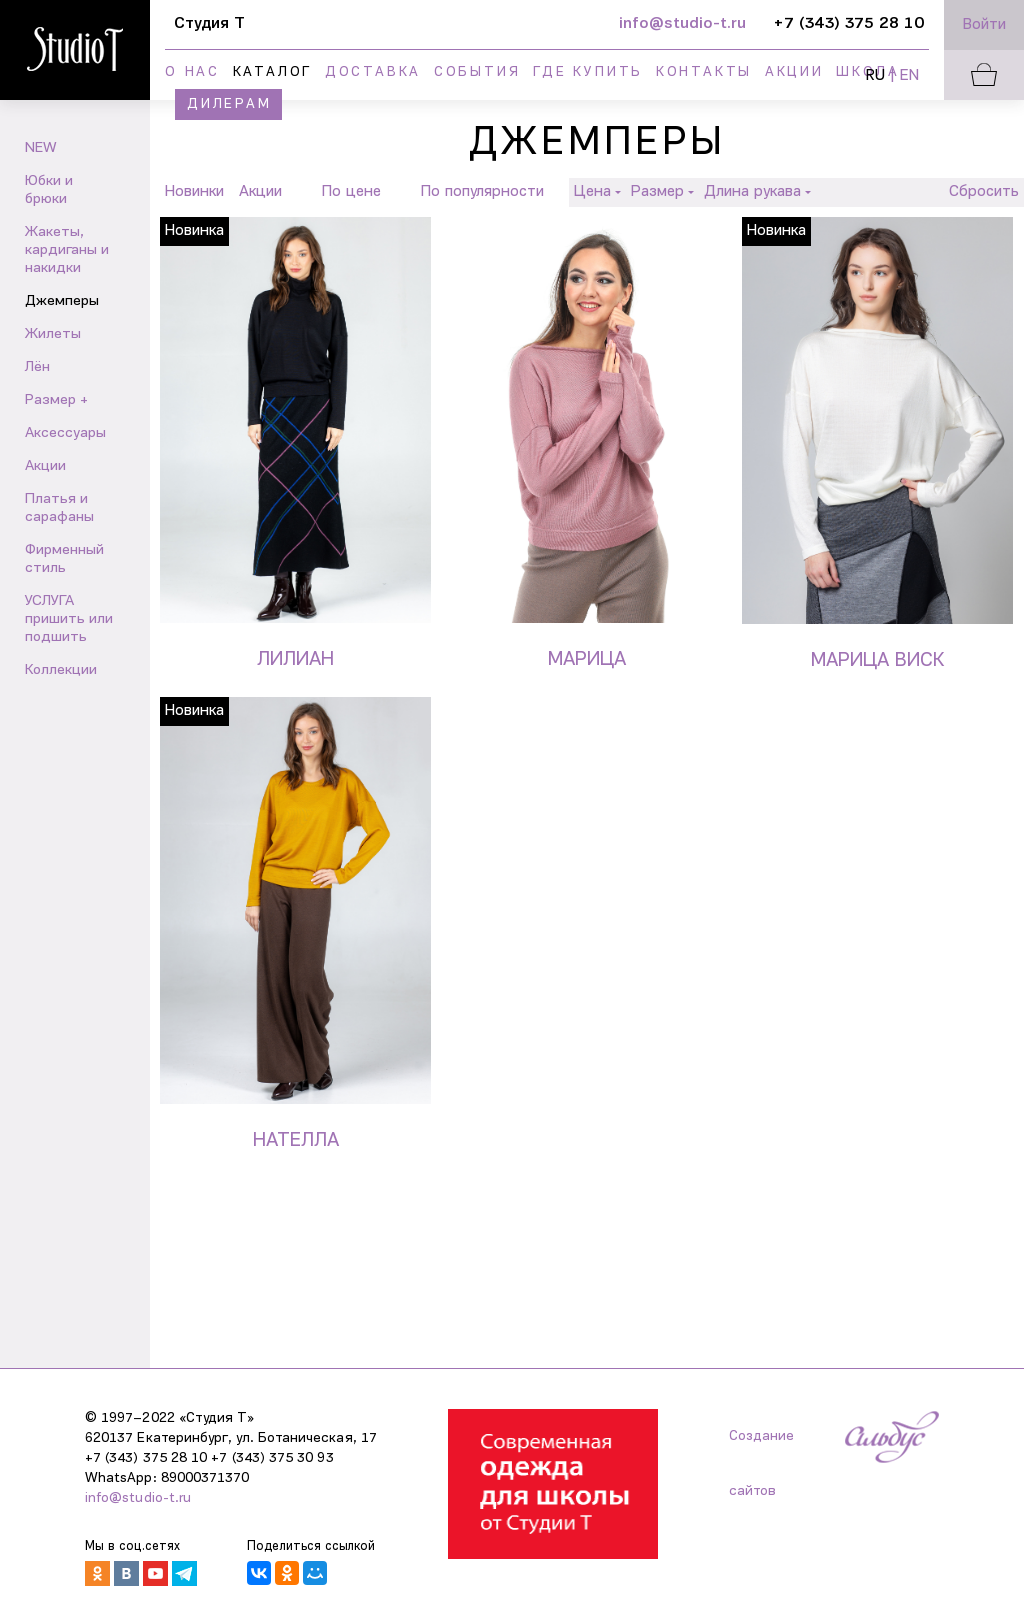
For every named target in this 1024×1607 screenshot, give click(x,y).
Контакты (704, 72)
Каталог (273, 72)
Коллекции (61, 670)
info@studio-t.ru (138, 1498)
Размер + (56, 400)
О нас (192, 72)
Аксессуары (65, 433)
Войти (984, 25)
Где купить (588, 72)
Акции (794, 72)
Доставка (373, 72)
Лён (37, 367)
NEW (41, 148)
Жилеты (53, 334)
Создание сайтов (761, 1446)
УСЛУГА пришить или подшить (69, 619)
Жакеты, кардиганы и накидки (67, 250)
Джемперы (62, 301)
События (477, 72)
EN (909, 76)
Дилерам (229, 104)
